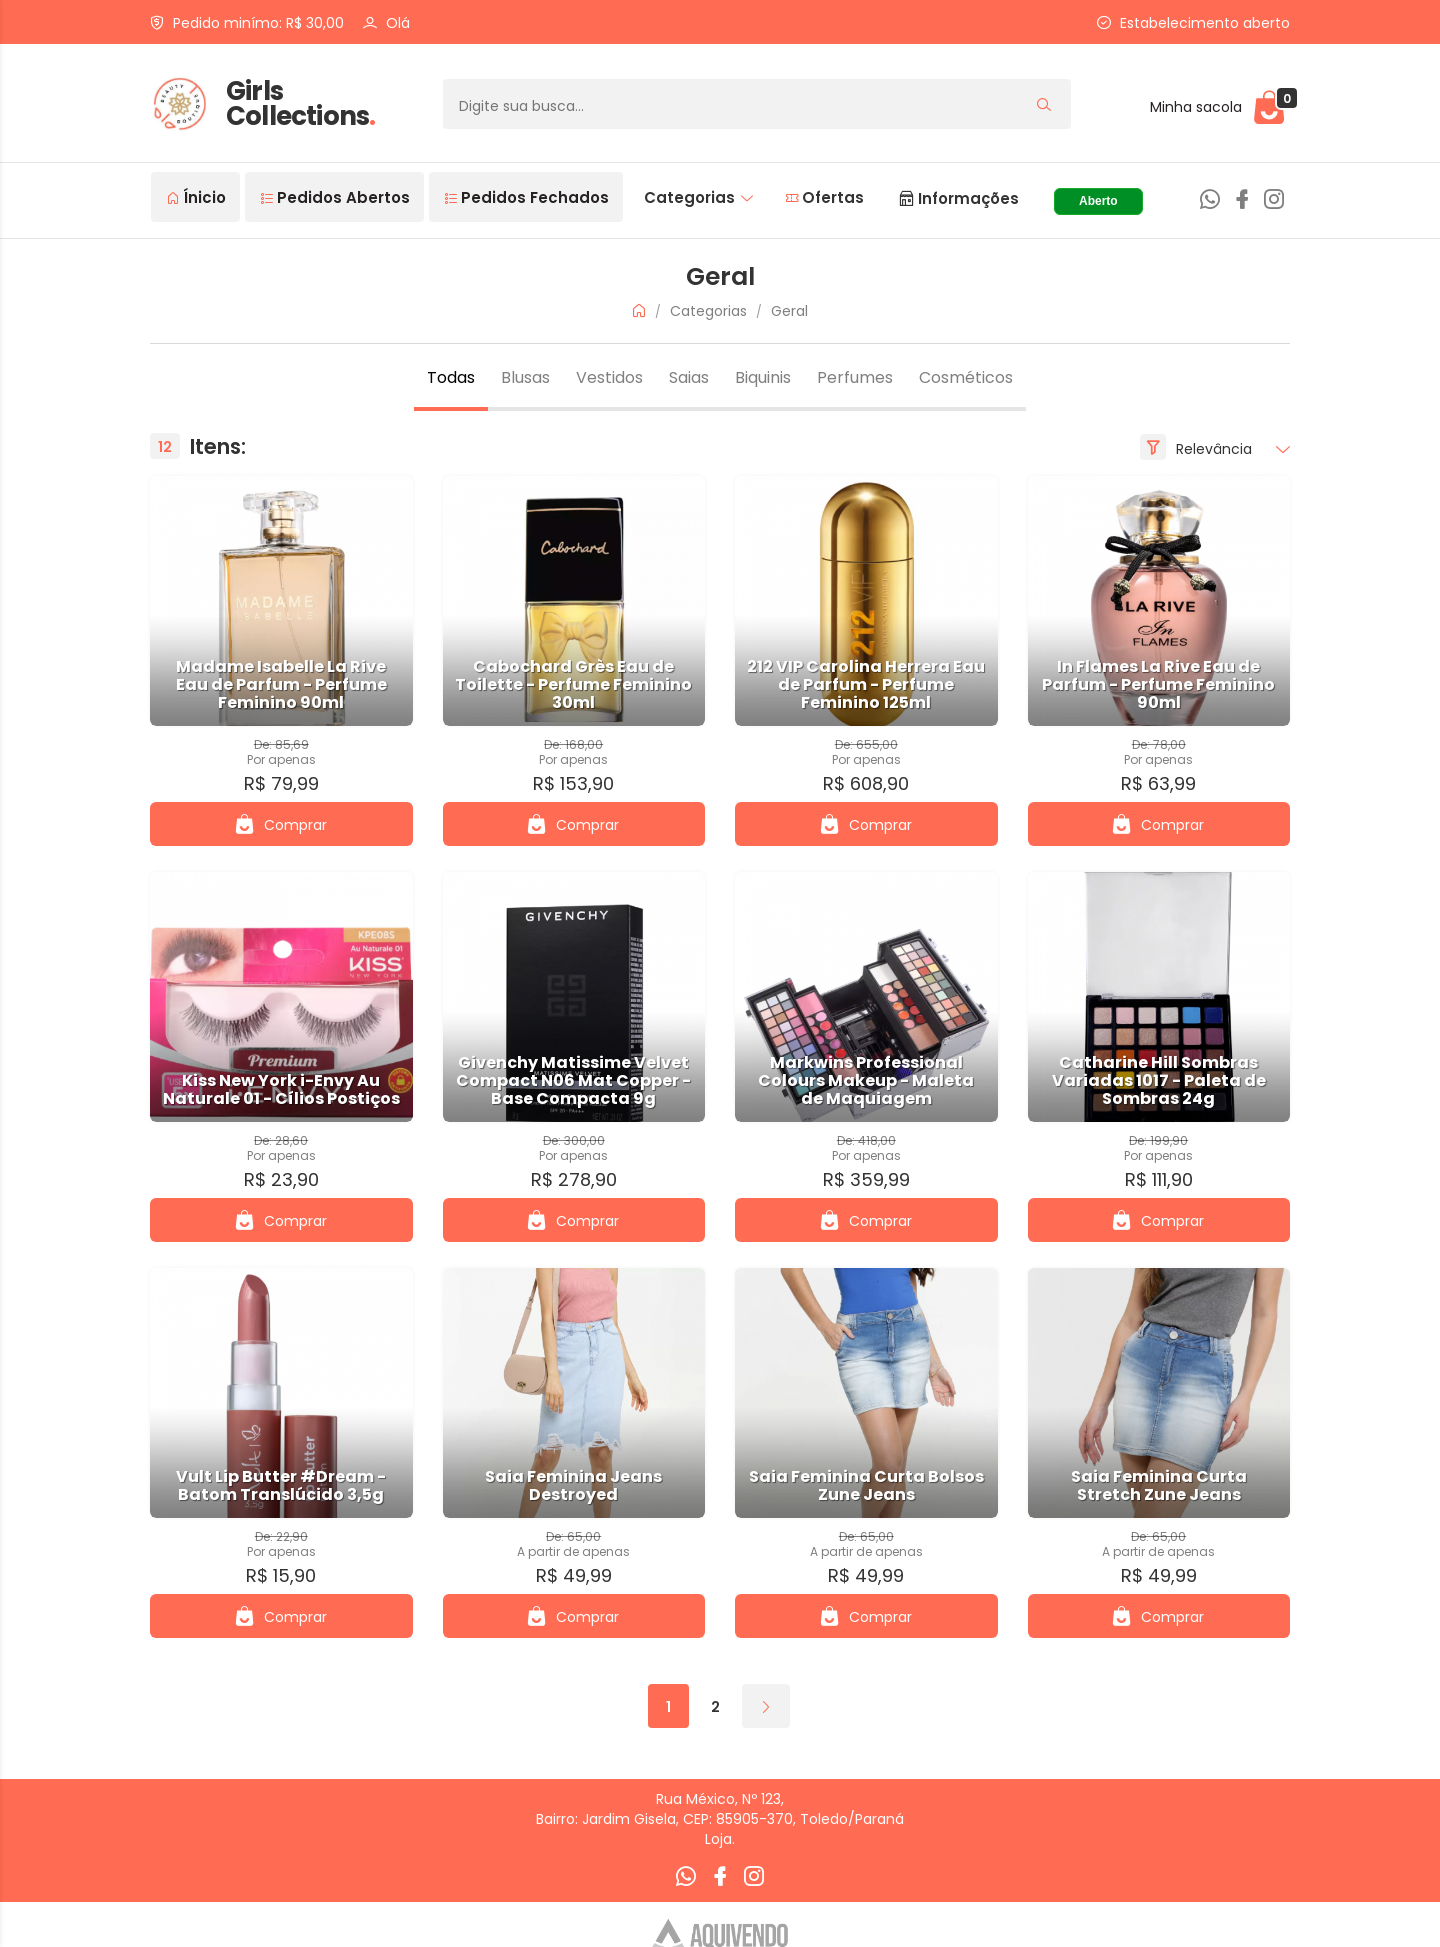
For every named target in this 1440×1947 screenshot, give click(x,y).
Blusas (525, 377)
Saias (689, 377)
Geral (789, 311)
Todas (451, 377)
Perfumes (855, 377)
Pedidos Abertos (335, 197)
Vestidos (609, 377)
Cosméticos (966, 377)
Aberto (1098, 201)
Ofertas (825, 197)
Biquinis (763, 377)
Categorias (698, 197)
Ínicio (196, 197)
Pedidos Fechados (527, 197)
